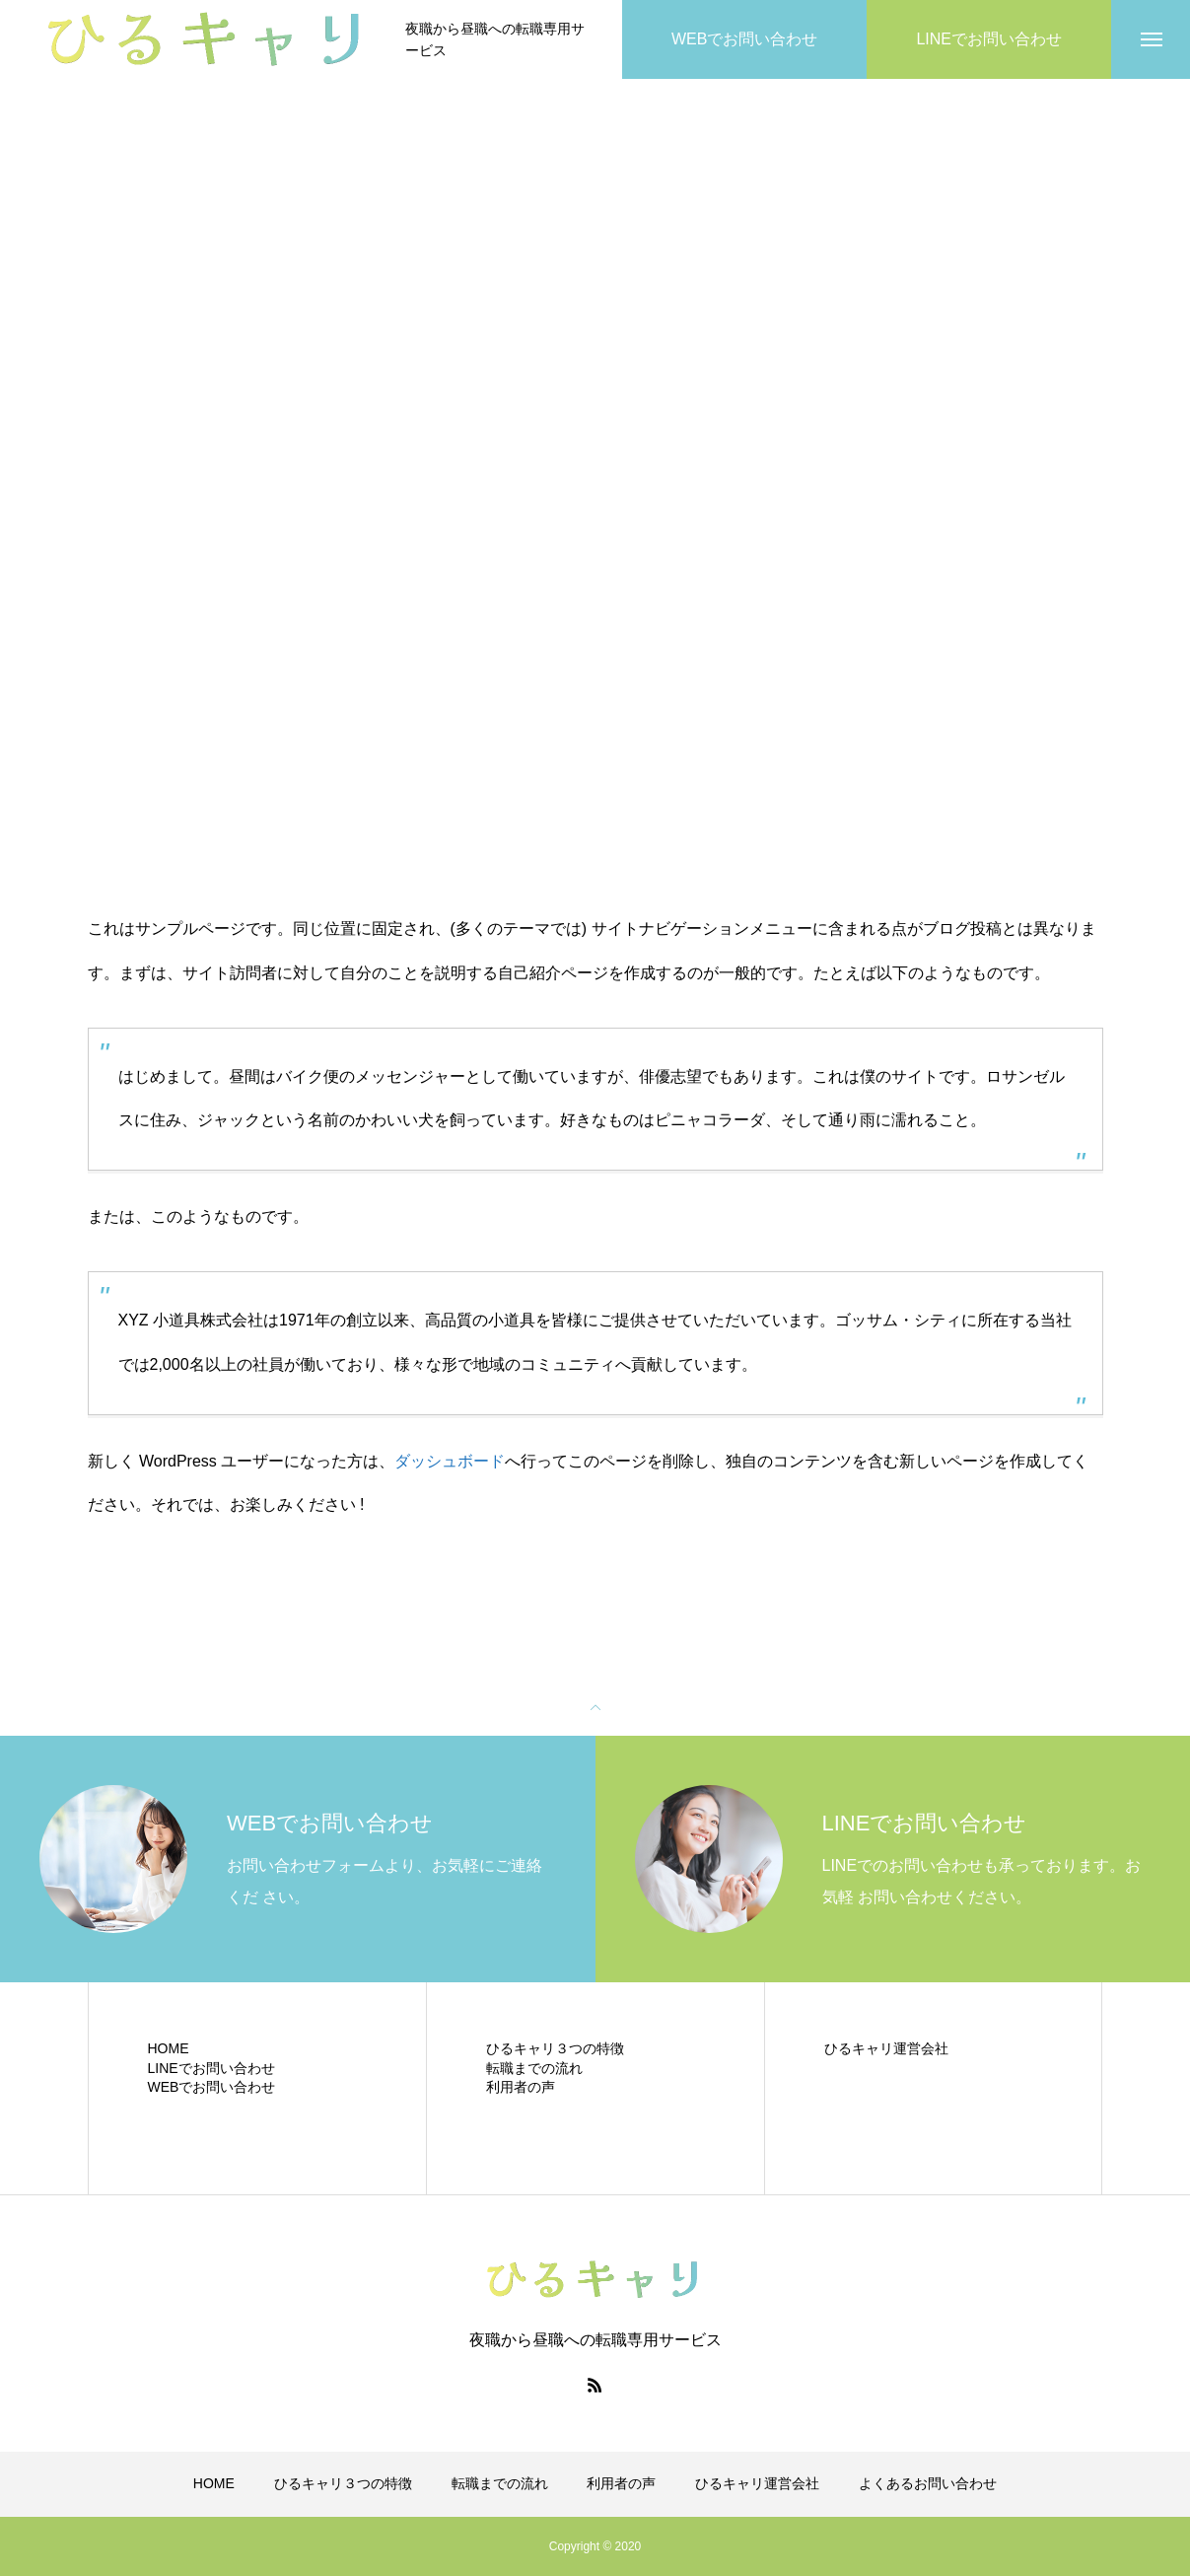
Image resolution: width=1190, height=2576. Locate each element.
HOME (168, 2048)
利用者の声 (520, 2087)
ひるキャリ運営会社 (886, 2048)
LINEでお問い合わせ (211, 2068)
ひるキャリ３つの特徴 (555, 2048)
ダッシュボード (449, 1461)
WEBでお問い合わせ (212, 2087)
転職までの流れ (534, 2068)
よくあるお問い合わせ (928, 2483)
